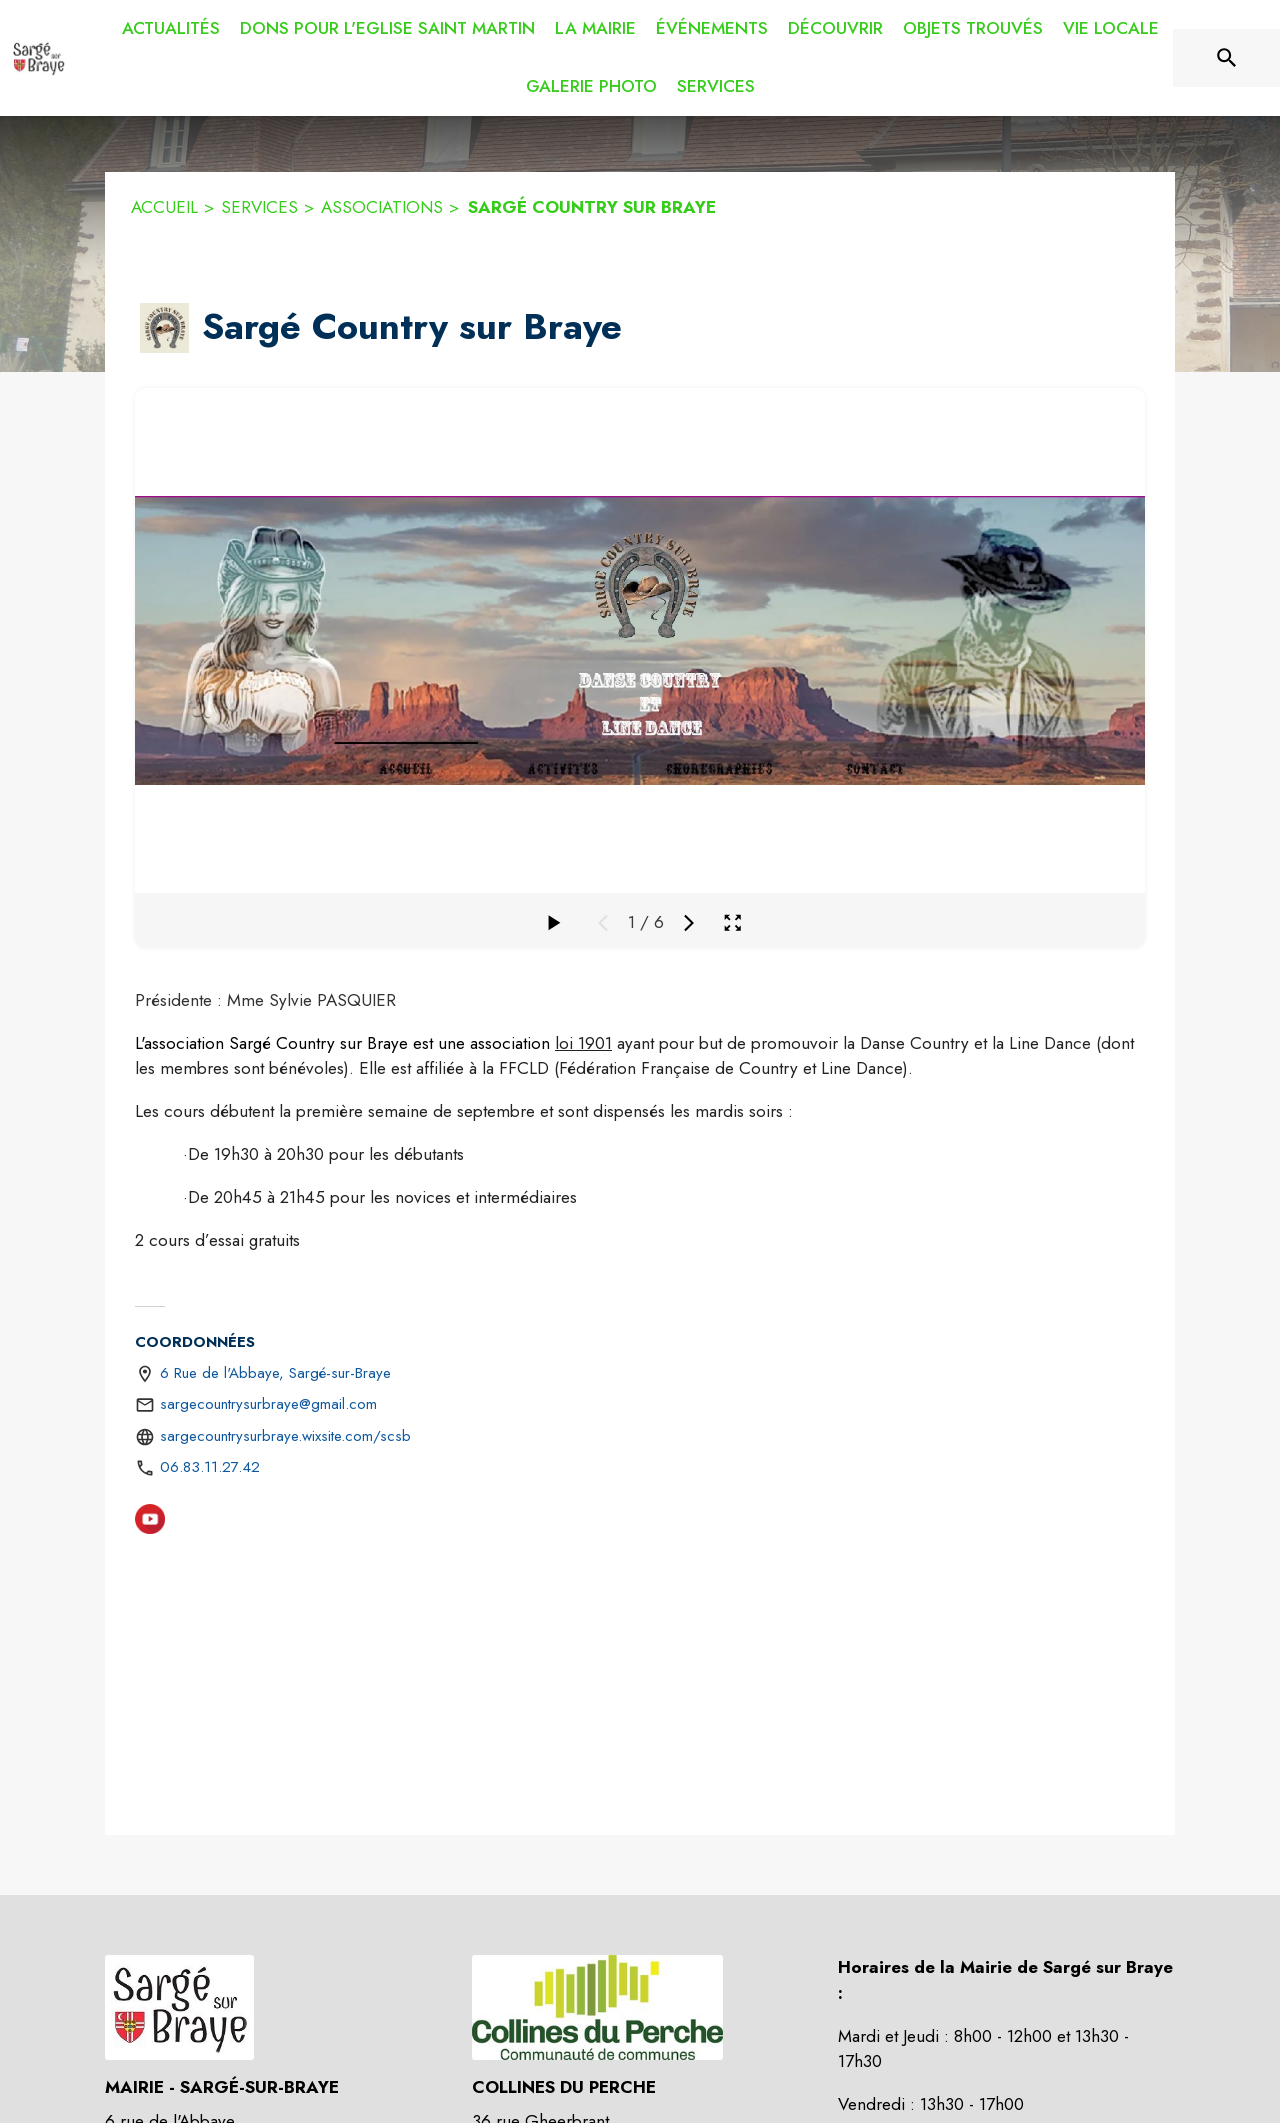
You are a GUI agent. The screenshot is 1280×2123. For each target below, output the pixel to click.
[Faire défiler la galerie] (553, 923)
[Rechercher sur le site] (1227, 58)
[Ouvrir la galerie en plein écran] (732, 922)
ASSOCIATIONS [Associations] (382, 207)
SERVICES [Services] (259, 207)
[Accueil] (38, 58)
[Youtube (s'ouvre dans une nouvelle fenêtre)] (150, 1523)
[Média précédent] (603, 923)
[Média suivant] (689, 923)
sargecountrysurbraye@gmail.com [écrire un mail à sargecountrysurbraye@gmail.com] (268, 1404)
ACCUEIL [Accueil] (164, 207)
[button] (164, 328)
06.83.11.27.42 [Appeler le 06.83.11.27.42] (210, 1467)
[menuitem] (171, 29)
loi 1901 (583, 1043)
